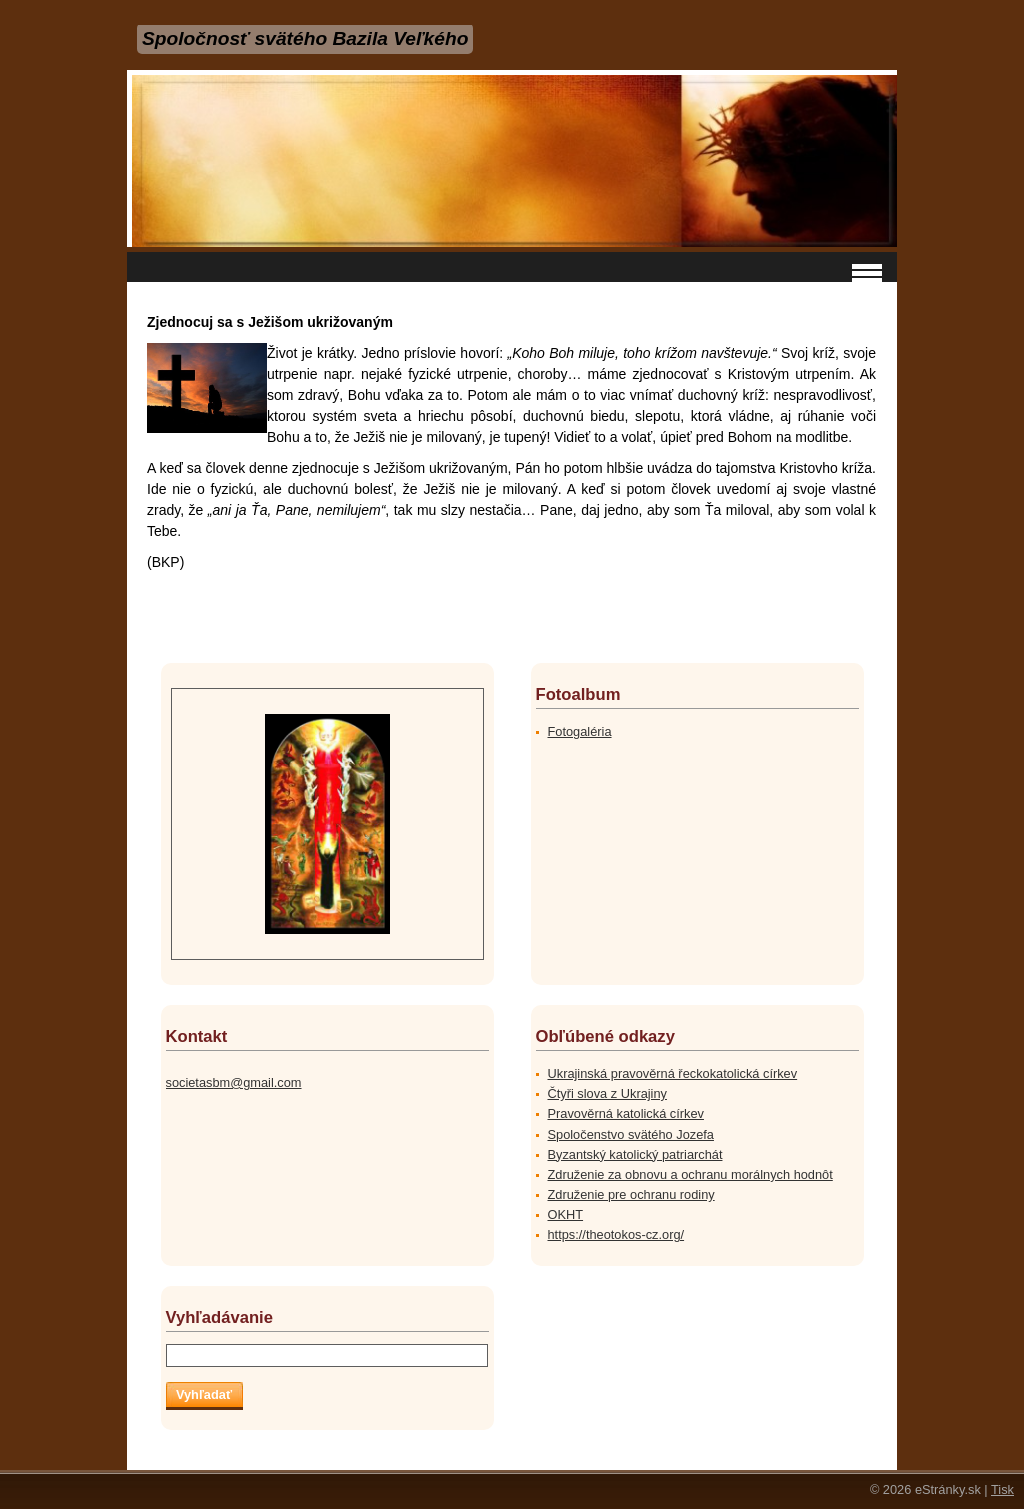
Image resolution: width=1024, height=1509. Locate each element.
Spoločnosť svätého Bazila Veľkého (305, 38)
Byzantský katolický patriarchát (635, 1154)
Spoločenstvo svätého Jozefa (631, 1134)
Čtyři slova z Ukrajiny (607, 1093)
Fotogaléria (580, 731)
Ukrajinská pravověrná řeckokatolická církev (673, 1073)
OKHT (566, 1214)
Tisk (1002, 1489)
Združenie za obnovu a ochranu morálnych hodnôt (690, 1174)
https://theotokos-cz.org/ (616, 1234)
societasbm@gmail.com (234, 1082)
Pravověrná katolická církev (626, 1113)
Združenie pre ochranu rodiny (631, 1194)
